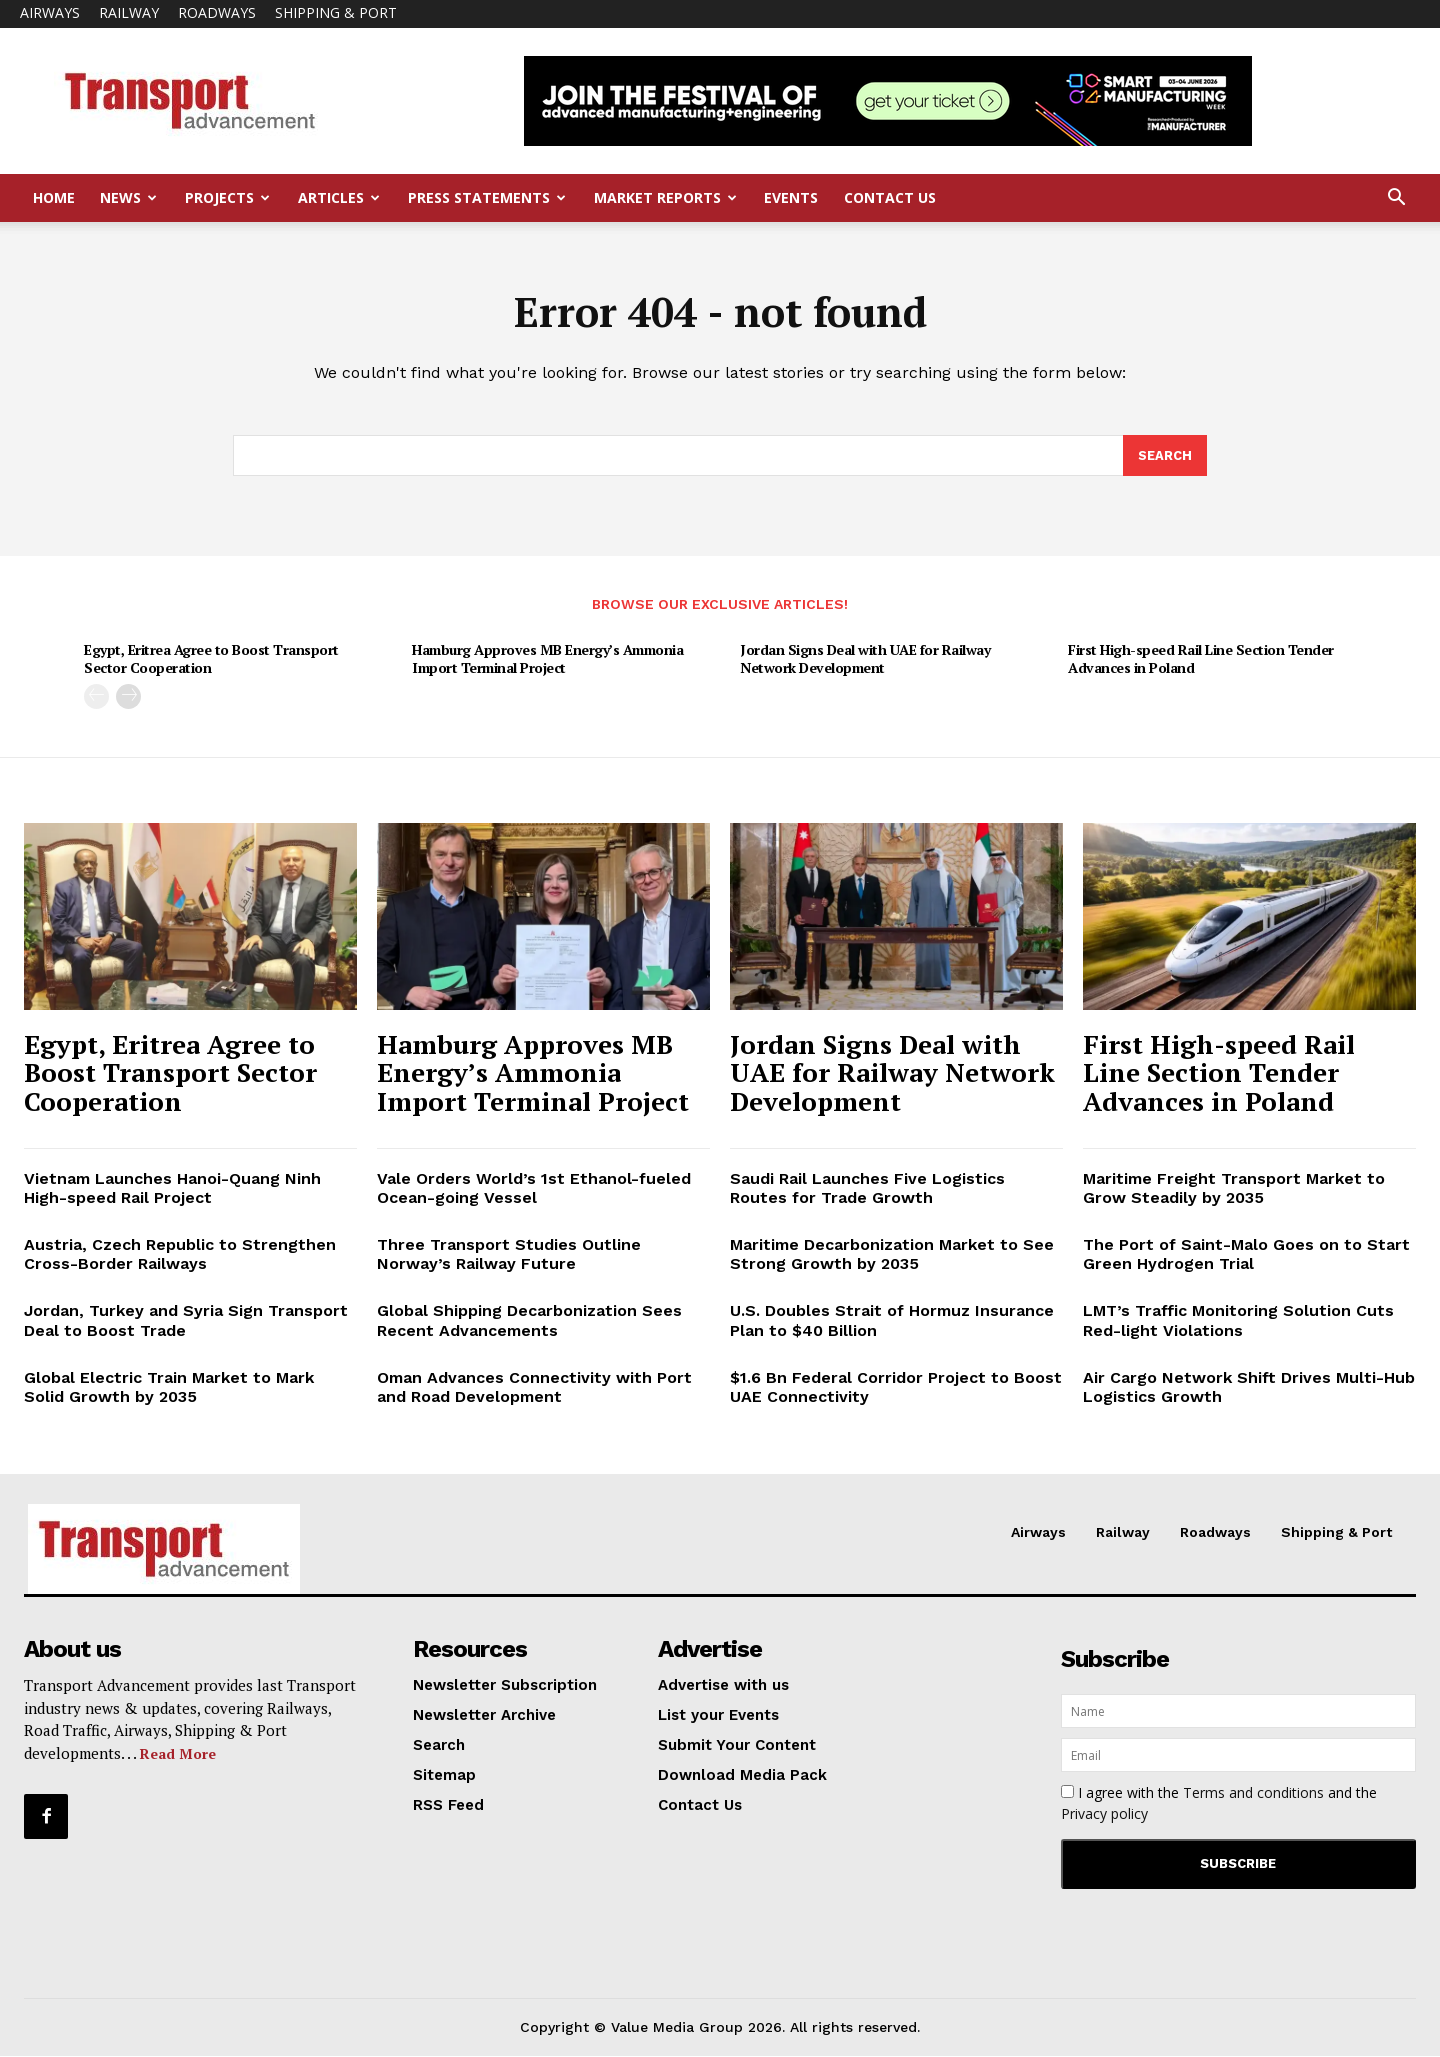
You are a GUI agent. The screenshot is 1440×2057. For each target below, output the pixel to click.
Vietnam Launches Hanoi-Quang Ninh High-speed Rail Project (172, 1189)
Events (791, 197)
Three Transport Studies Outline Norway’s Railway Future (509, 1256)
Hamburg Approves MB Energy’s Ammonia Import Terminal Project (547, 660)
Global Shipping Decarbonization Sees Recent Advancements (529, 1322)
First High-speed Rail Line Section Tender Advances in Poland (1201, 660)
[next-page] (128, 697)
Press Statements (487, 197)
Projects (227, 197)
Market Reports (665, 197)
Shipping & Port (336, 12)
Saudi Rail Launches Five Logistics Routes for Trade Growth (867, 1189)
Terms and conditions (1253, 1794)
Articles (339, 197)
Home (54, 197)
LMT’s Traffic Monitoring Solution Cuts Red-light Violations (1238, 1322)
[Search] (1165, 457)
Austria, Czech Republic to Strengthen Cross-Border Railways (180, 1256)
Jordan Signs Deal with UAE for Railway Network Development (865, 660)
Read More (178, 1754)
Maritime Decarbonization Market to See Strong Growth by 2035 (892, 1256)
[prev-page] (96, 697)
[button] (1396, 199)
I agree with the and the (1219, 1805)
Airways (50, 12)
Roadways (217, 12)
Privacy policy (1104, 1815)
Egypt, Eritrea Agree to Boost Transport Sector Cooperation (211, 660)
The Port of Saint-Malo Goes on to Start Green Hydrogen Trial (1246, 1256)
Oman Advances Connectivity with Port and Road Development (534, 1388)
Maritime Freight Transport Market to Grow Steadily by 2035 (1234, 1189)
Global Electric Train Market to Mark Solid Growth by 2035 (169, 1388)
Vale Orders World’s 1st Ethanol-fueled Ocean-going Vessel (534, 1189)
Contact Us (890, 197)
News (128, 197)
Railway (129, 12)
